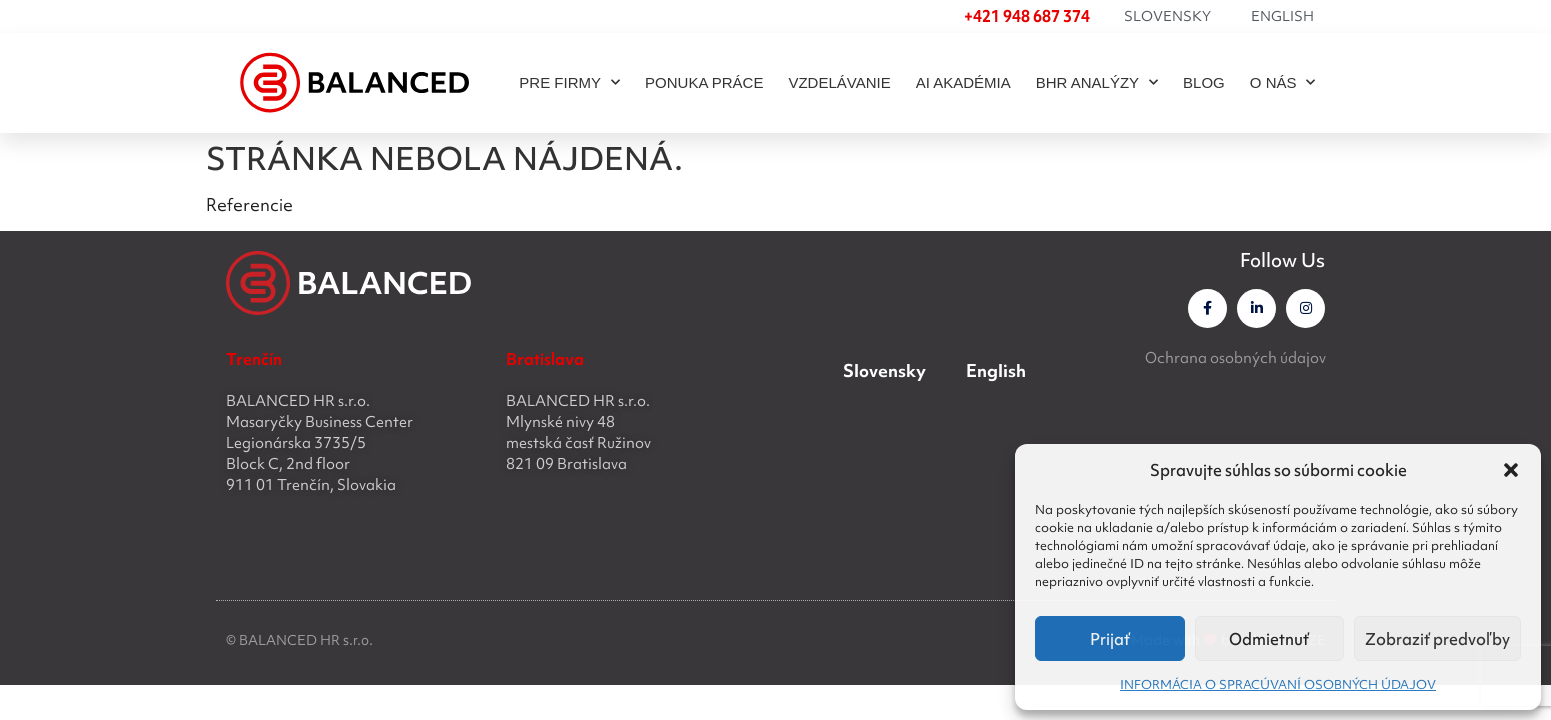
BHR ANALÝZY (1097, 82)
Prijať (1110, 639)
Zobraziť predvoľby (1437, 639)
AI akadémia (963, 82)
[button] (1511, 470)
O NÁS (1283, 82)
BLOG (1204, 82)
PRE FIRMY (569, 82)
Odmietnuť (1269, 639)
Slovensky (1167, 16)
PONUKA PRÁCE (704, 82)
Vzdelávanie (839, 82)
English (1282, 16)
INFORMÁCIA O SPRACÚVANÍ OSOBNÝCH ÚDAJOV (1278, 684)
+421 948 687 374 (1027, 16)
